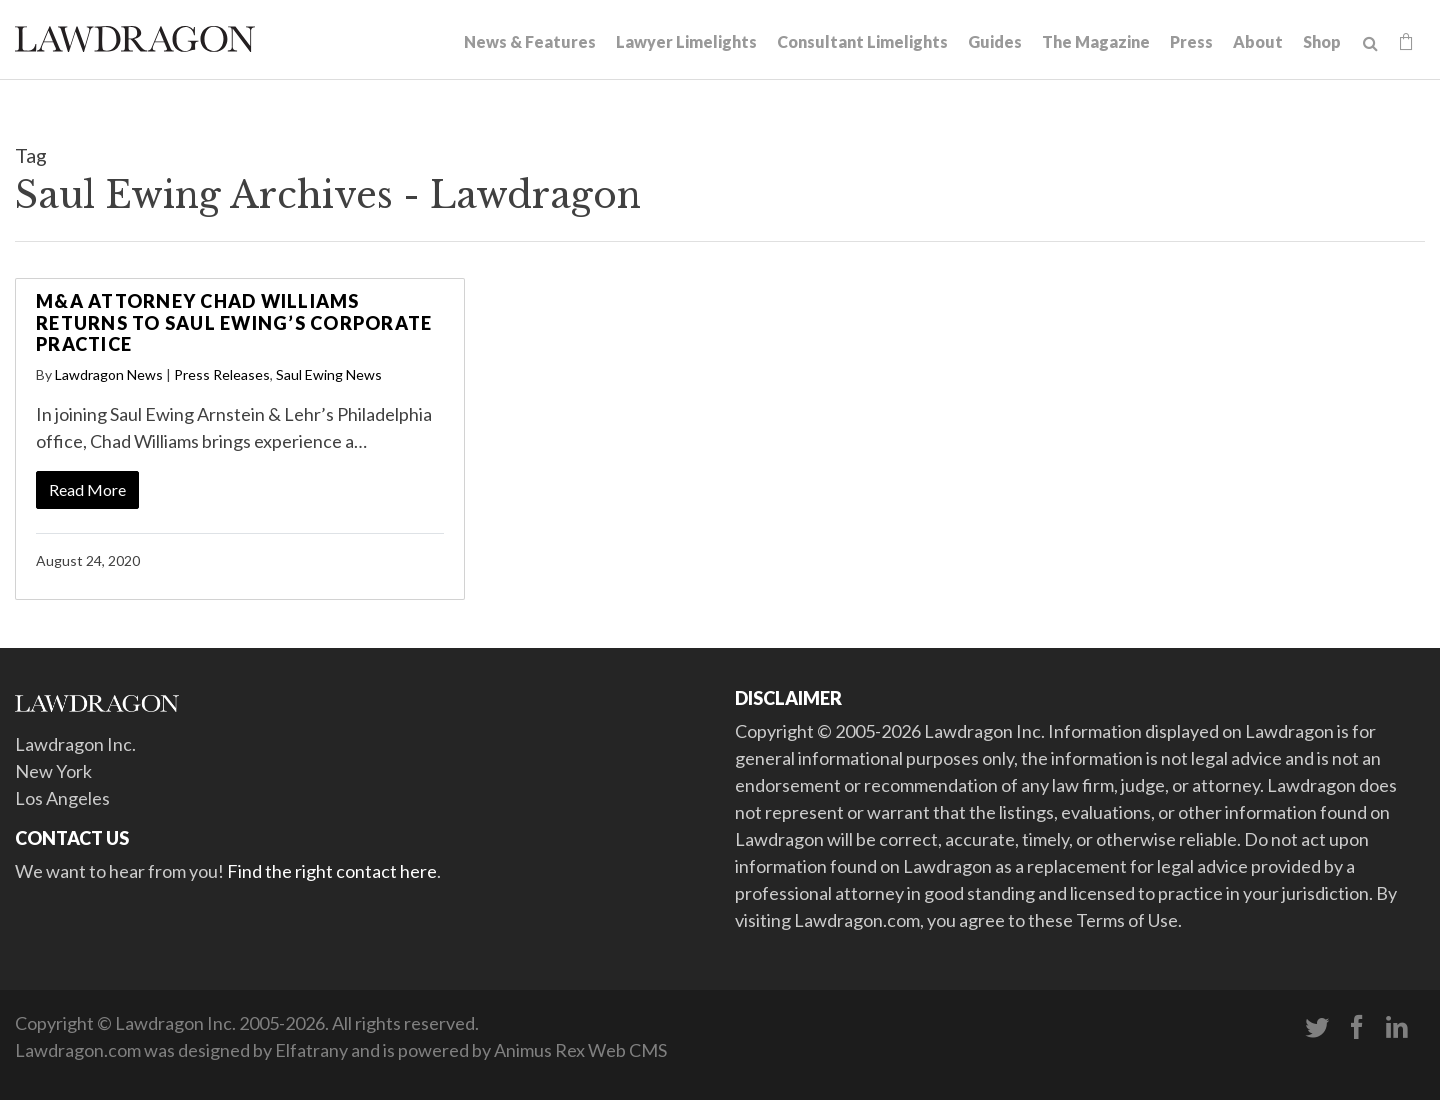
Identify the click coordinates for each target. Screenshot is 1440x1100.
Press (1191, 41)
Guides (995, 41)
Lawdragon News (109, 374)
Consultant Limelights (862, 41)
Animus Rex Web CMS (580, 1050)
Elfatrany (311, 1050)
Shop (1322, 41)
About (1258, 41)
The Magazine (1096, 41)
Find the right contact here (332, 871)
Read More (87, 489)
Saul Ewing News (329, 374)
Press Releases (222, 374)
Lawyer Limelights (686, 41)
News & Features (530, 41)
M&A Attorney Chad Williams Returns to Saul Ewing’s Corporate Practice (234, 322)
